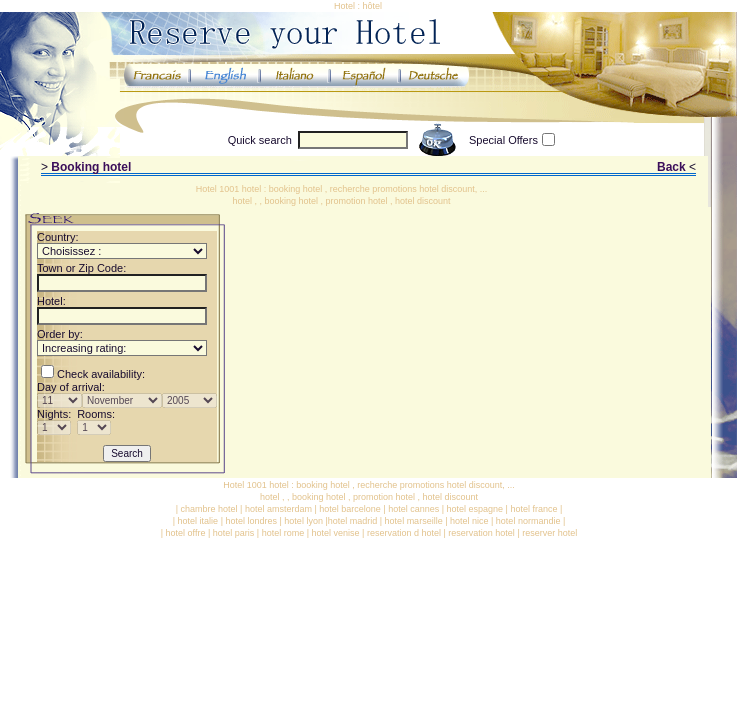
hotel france (533, 509)
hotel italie (198, 521)
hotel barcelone (350, 509)
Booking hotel (91, 167)
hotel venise (336, 533)
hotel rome (283, 533)
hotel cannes (413, 509)
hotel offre (186, 533)
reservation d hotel (404, 533)
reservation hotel (481, 533)
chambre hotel (209, 509)
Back (671, 167)
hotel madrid (353, 521)
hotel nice (469, 521)
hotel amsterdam (278, 509)
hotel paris (234, 533)
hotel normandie (528, 521)
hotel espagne (475, 509)
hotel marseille (414, 521)
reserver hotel (549, 533)
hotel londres (251, 521)
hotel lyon (303, 521)
